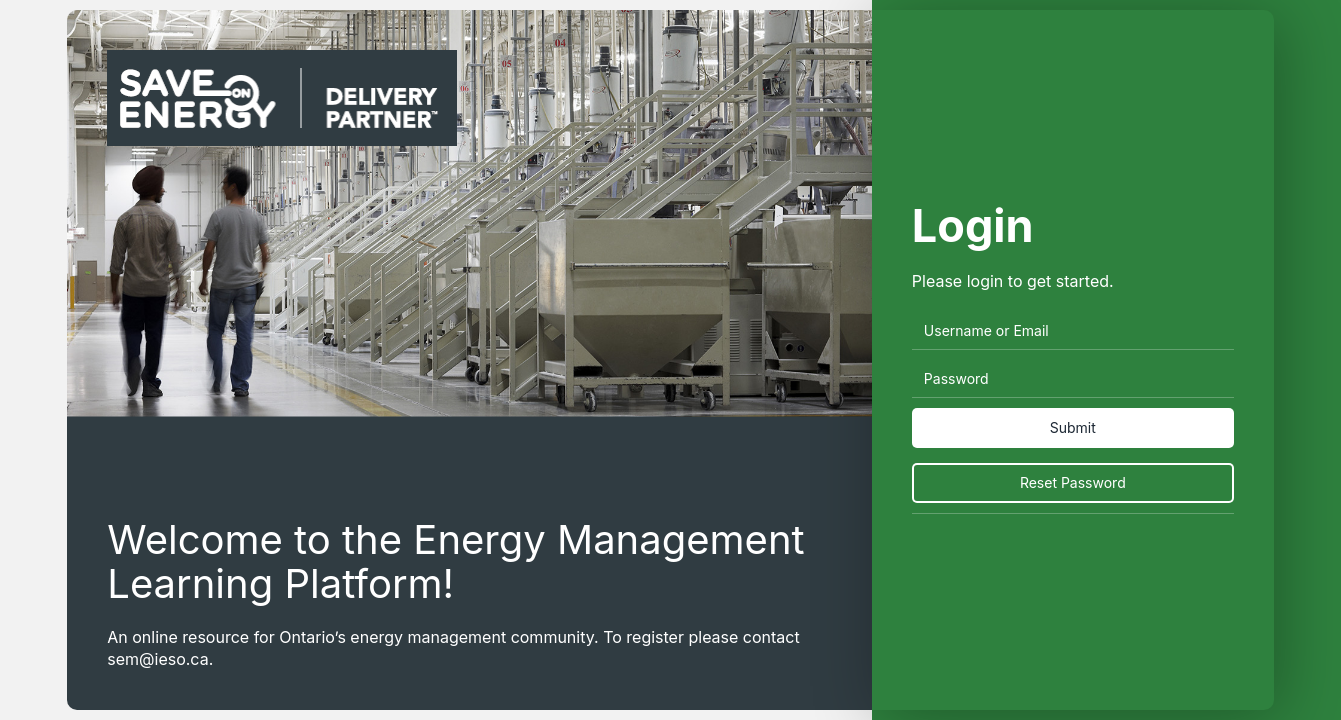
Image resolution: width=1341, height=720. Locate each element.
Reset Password (1073, 482)
